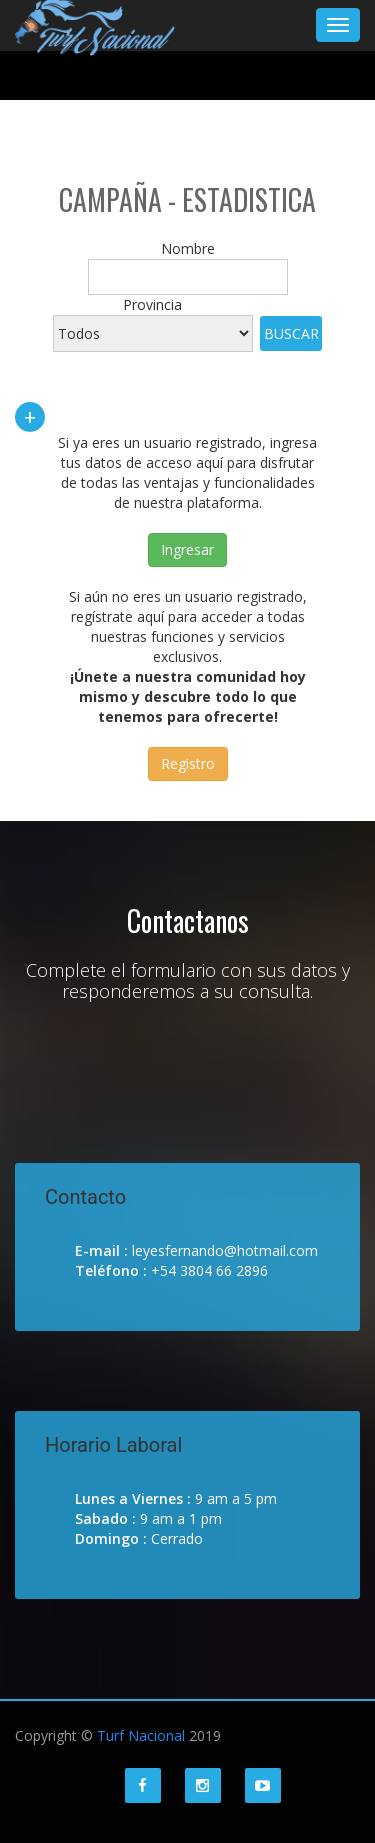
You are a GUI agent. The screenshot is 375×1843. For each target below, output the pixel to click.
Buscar (291, 333)
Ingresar (187, 549)
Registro (188, 763)
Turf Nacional (141, 1735)
